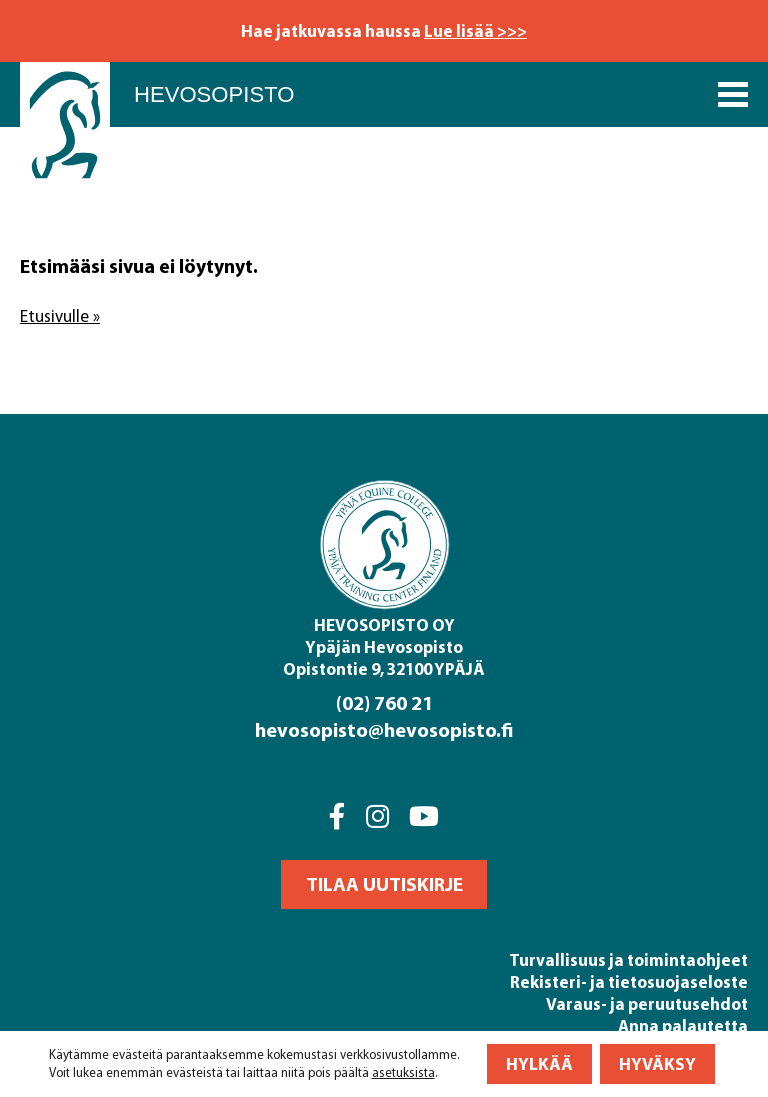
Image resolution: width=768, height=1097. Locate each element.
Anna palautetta (683, 1025)
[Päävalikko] (733, 94)
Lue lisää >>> (475, 30)
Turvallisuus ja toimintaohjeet (628, 959)
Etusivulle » (60, 316)
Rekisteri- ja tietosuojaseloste (629, 981)
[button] (384, 884)
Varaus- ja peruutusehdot (647, 1003)
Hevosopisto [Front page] (214, 94)
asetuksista (403, 1072)
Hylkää (539, 1063)
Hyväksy (657, 1063)
